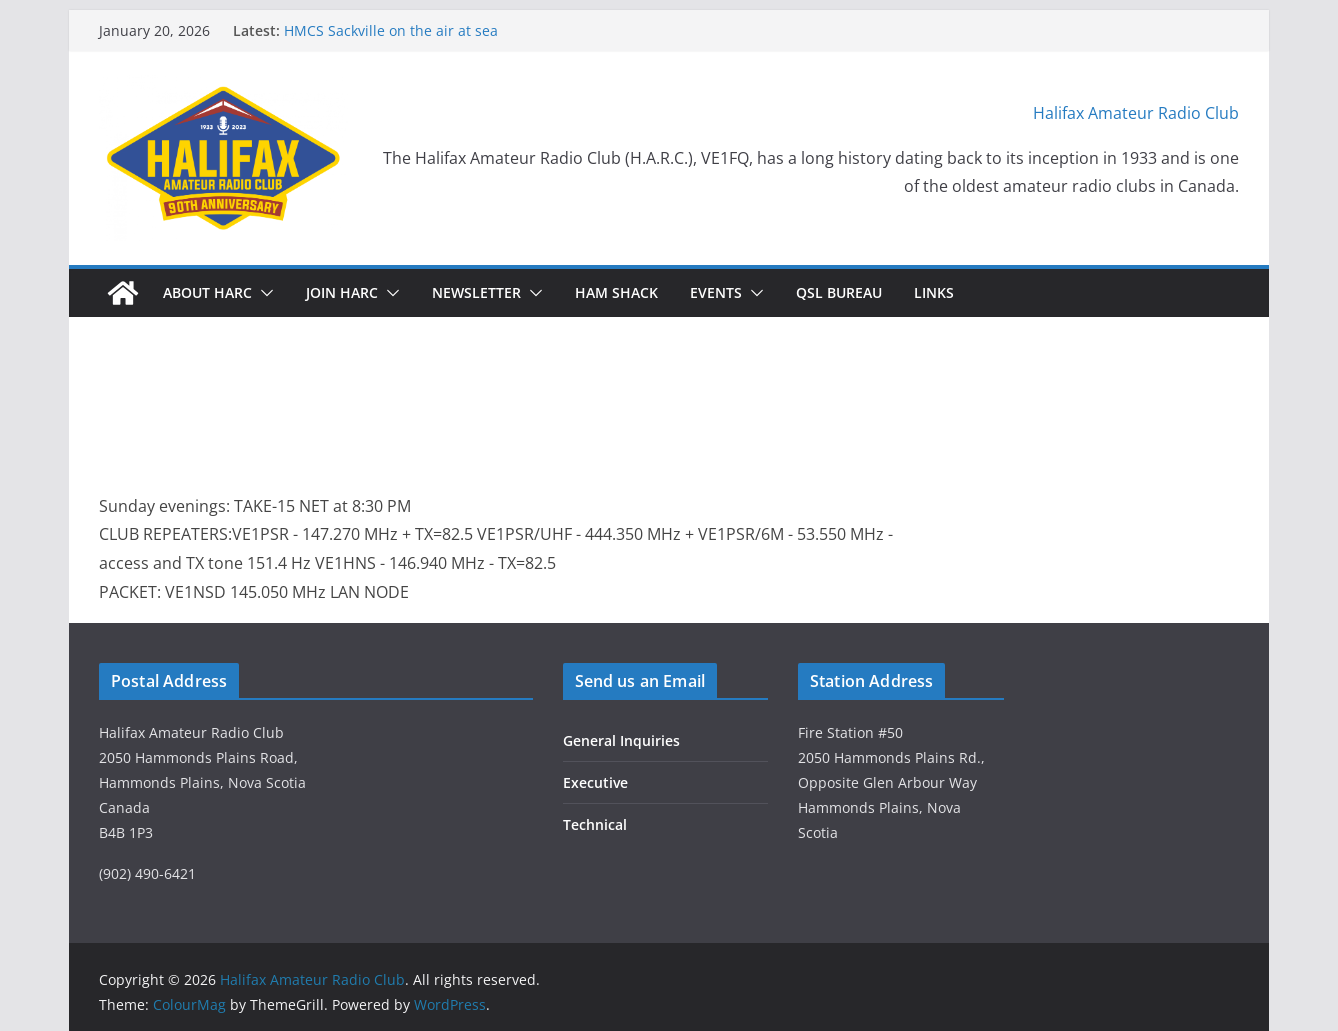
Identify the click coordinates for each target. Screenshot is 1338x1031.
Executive (595, 782)
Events (716, 292)
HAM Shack (616, 292)
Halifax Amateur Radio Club (1136, 113)
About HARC (207, 292)
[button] (263, 293)
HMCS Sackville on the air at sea (391, 30)
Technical (595, 824)
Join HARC (342, 292)
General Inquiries (621, 740)
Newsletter (476, 292)
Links (934, 292)
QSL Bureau (839, 292)
